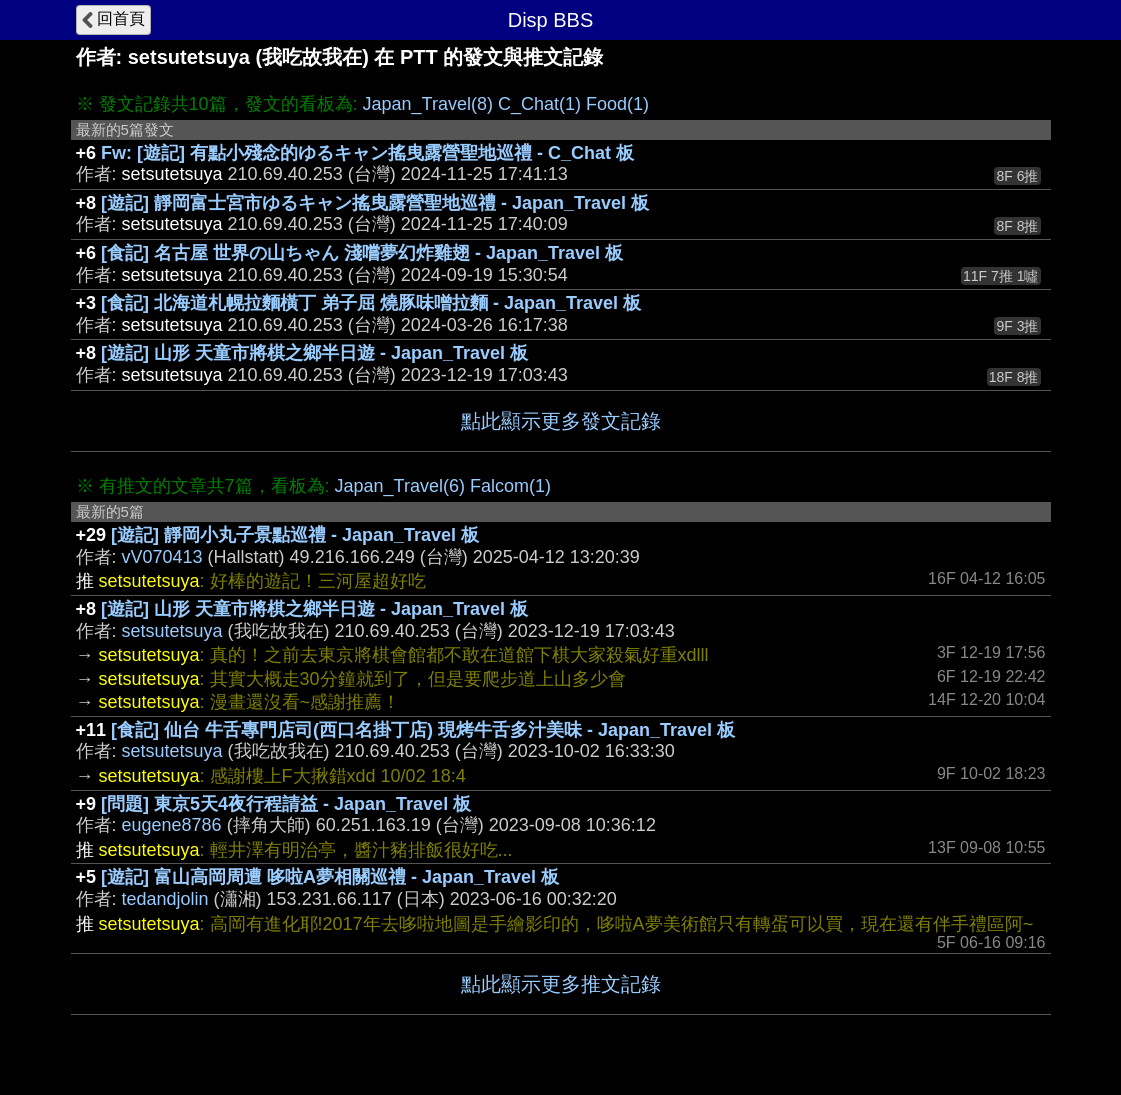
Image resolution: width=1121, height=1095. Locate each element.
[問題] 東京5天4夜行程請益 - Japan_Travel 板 (286, 804)
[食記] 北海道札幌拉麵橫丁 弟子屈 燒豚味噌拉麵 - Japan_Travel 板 (371, 303)
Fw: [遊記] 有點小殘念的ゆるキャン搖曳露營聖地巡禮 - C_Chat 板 (367, 153)
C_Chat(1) (539, 104)
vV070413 (162, 557)
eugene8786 (172, 825)
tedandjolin (165, 899)
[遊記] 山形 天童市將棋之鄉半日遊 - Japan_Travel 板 (314, 353)
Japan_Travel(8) (428, 104)
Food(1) (617, 104)
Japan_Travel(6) (400, 486)
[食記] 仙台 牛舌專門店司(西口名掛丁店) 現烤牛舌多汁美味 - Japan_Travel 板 (423, 730)
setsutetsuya (172, 631)
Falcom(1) (510, 486)
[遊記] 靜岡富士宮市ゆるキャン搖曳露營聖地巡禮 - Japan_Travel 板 (375, 203)
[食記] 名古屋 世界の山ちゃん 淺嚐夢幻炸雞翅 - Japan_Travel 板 (362, 253)
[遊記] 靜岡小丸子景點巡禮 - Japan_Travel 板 (295, 535)
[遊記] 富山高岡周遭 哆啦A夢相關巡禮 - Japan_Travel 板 (330, 877)
